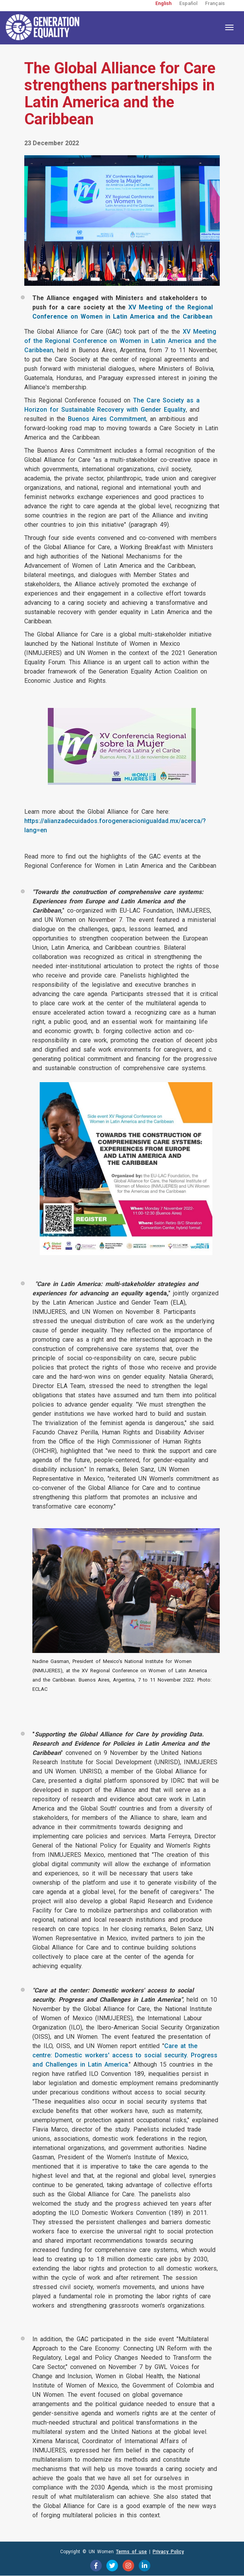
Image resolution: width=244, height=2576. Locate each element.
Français (215, 3)
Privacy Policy (168, 2551)
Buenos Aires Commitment (107, 419)
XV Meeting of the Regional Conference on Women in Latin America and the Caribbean (120, 341)
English (163, 3)
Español (188, 3)
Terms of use (131, 2551)
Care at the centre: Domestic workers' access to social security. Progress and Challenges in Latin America (124, 2055)
